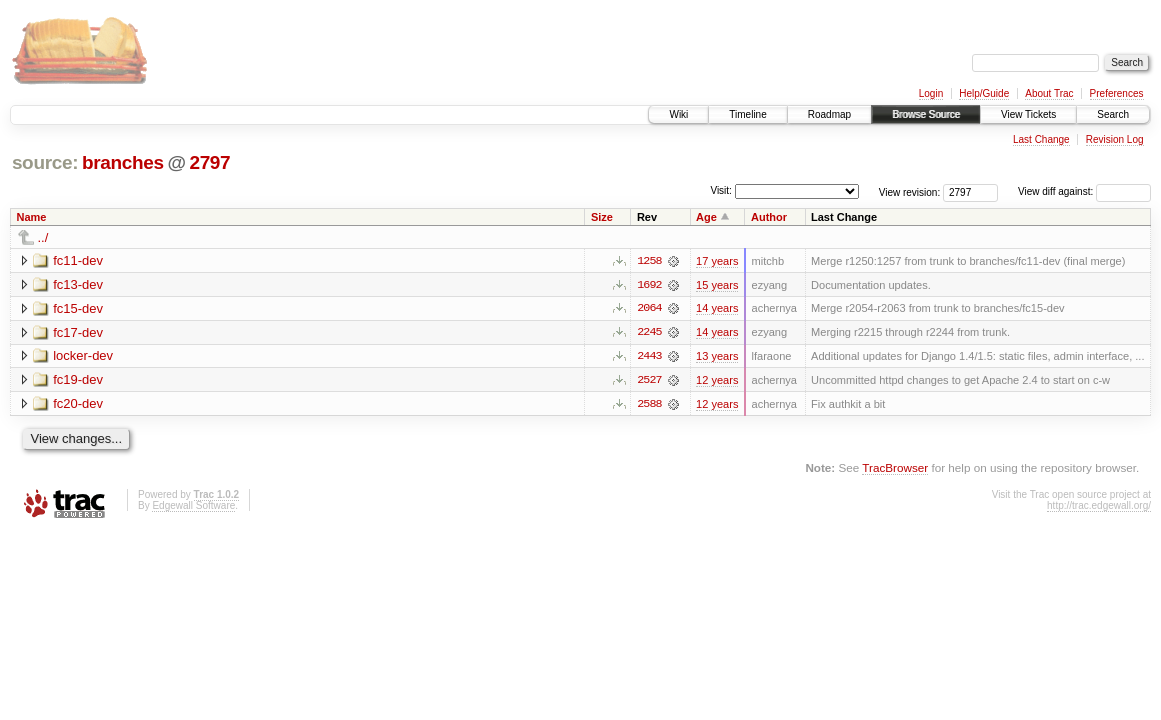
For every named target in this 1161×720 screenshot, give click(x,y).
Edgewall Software (193, 506)
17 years (717, 261)
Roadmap (829, 114)
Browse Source (926, 114)
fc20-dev (78, 404)
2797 (209, 162)
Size (602, 217)
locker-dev (83, 356)
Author (769, 217)
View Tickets (1028, 114)
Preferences (1117, 93)
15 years (717, 285)
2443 (649, 357)
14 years (717, 309)
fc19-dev (78, 380)
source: (45, 162)
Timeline (747, 114)
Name (32, 217)
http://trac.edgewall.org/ (1099, 506)
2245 (649, 333)
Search (1113, 114)
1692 (649, 285)
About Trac (1049, 93)
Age (706, 217)
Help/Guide (984, 93)
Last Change (1041, 139)
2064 (649, 309)
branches (123, 162)
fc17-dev (78, 332)
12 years (717, 381)
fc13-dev (78, 284)
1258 (649, 261)
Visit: (721, 190)
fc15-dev (78, 308)
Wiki (678, 114)
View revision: (910, 191)
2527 (649, 381)
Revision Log (1115, 139)
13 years (717, 357)
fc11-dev (78, 260)
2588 (649, 405)
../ (43, 237)
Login (931, 93)
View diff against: (1084, 191)
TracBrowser (895, 469)
